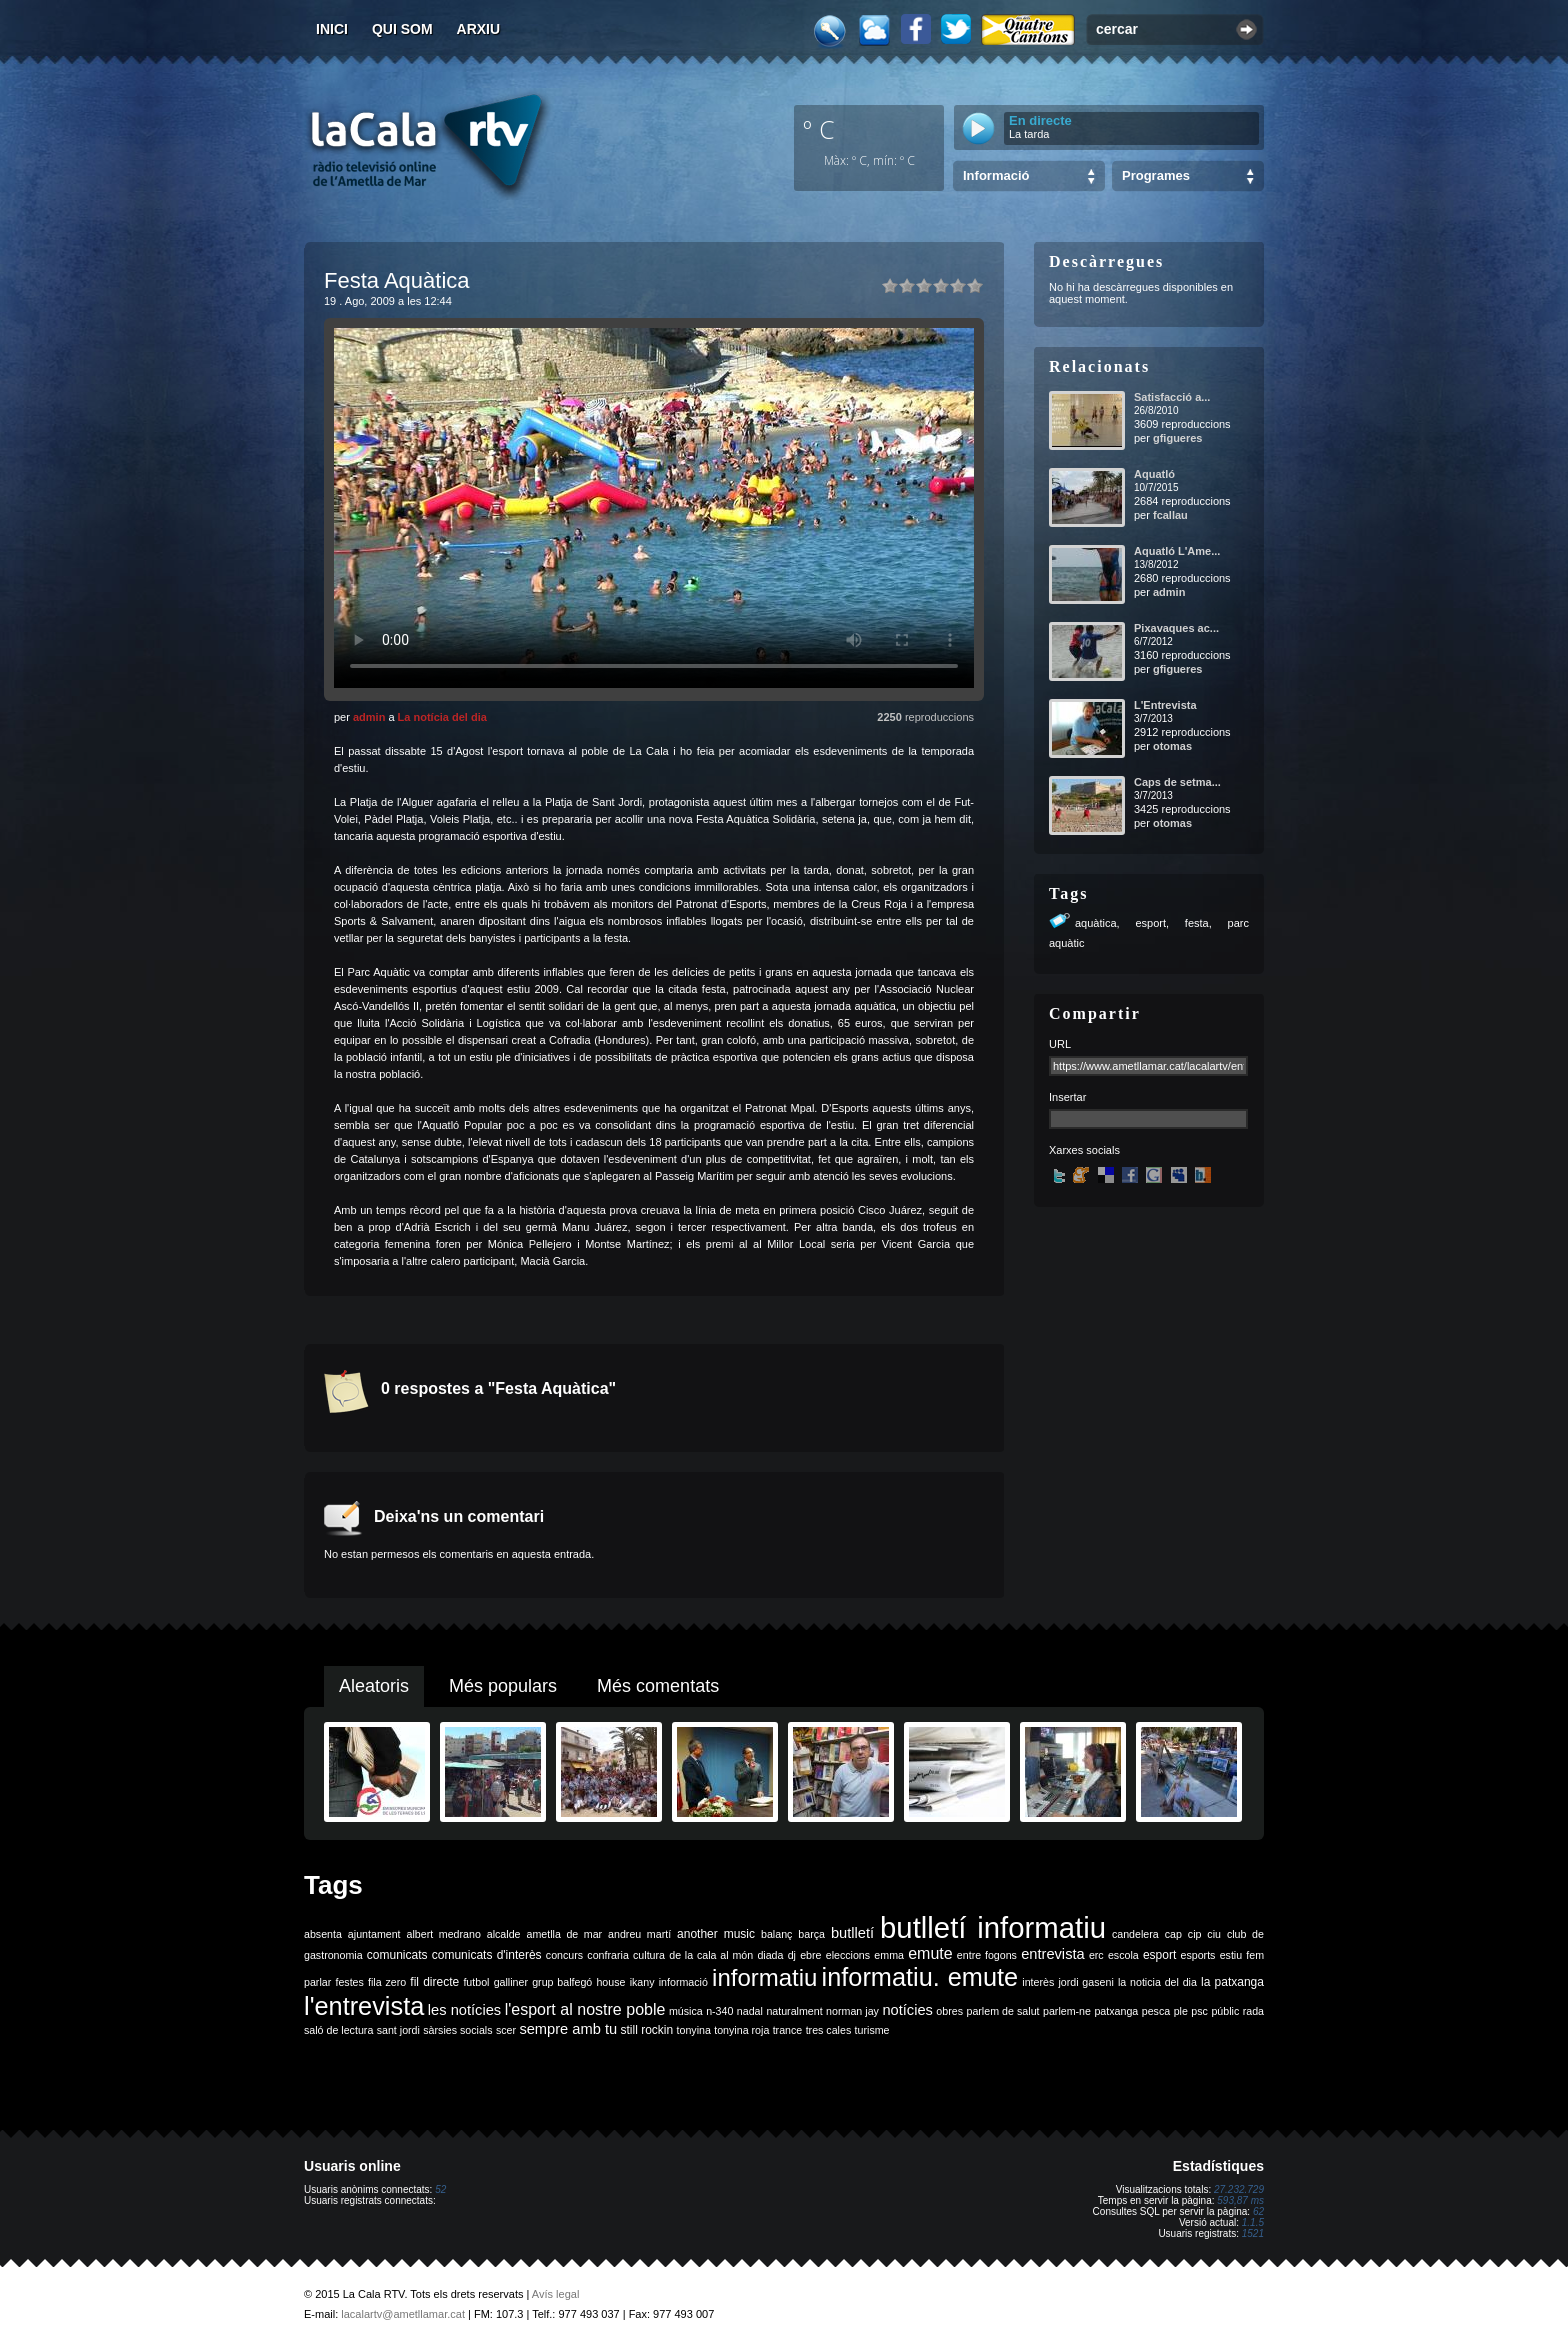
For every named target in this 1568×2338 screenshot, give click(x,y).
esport (1150, 923)
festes (349, 1982)
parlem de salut (1002, 2011)
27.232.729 (1239, 2189)
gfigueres (1178, 438)
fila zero (387, 1982)
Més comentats (658, 1686)
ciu (1214, 1934)
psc (1199, 2011)
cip (1195, 1934)
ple (1181, 2011)
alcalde (504, 1934)
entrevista (1053, 1954)
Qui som (402, 29)
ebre (810, 1955)
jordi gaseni (1085, 1982)
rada (1253, 2011)
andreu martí (639, 1934)
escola (1123, 1955)
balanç (776, 1934)
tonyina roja (741, 2030)
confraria (607, 1955)
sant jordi (398, 2030)
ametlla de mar (564, 1934)
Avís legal (556, 2294)
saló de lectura (338, 2030)
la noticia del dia (1157, 1982)
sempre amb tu (568, 2029)
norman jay (852, 2011)
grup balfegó (562, 1982)
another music (716, 1934)
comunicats (397, 1955)
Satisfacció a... (1172, 397)
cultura (649, 1955)
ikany (642, 1982)
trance (788, 2030)
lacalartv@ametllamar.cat (403, 2314)
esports (1197, 1955)
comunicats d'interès (487, 1955)
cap (1173, 1934)
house (610, 1982)
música (686, 2011)
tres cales (829, 2030)
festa (1197, 923)
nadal (750, 2011)
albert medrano (444, 1934)
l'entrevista (364, 2006)
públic (1225, 2011)
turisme (872, 2030)
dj (792, 1955)
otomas (1172, 746)
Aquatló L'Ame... (1177, 551)
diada (770, 1955)
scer (506, 2030)
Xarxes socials (1084, 1150)
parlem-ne (1067, 2011)
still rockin (646, 2030)
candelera (1135, 1934)
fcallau (1170, 515)
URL (1060, 1044)
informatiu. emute (920, 1977)
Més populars (503, 1686)
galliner (511, 1982)
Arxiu (479, 29)
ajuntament (374, 1934)
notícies (907, 2010)
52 (440, 2189)
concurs (564, 1955)
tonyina (694, 2030)
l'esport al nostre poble (585, 2009)
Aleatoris (374, 1686)
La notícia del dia (442, 717)
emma (889, 1955)
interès (1038, 1982)
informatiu (764, 1977)
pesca (1156, 2011)
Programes (1156, 175)
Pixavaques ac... (1176, 628)
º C (819, 129)
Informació (996, 175)
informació (683, 1982)
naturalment (794, 2011)
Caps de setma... (1177, 782)
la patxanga (1232, 1982)
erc (1096, 1955)
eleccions (848, 1955)
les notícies (464, 2010)
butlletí (852, 1933)
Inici (332, 29)
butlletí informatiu (993, 1927)
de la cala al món (711, 1955)
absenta (323, 1934)
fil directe (434, 1982)
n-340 (719, 2011)
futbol (476, 1982)
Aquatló (1154, 474)
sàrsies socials (457, 2030)
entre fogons (987, 1955)
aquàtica (1096, 923)
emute (930, 1953)
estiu (1231, 1955)
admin (369, 717)
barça (811, 1934)
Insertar (1067, 1097)
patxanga (1116, 2011)
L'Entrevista (1165, 705)
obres (949, 2011)
